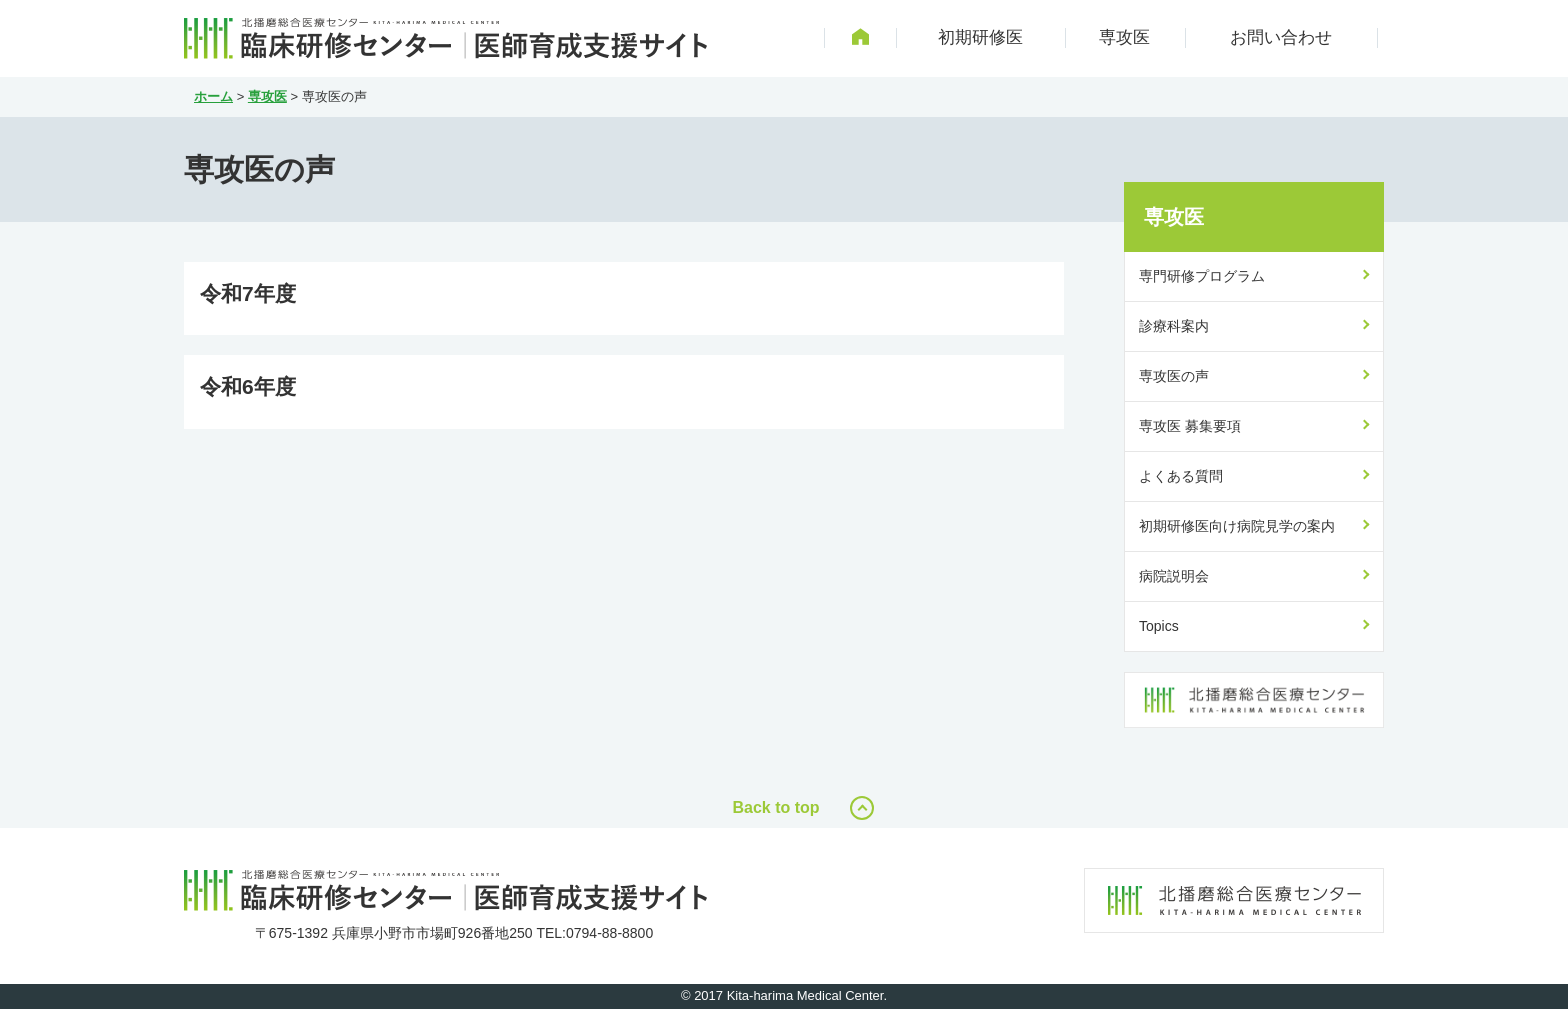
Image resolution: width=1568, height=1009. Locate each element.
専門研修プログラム (1202, 276)
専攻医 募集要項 (1190, 426)
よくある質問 (1181, 476)
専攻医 (1124, 37)
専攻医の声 (1174, 376)
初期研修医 (980, 37)
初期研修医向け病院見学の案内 (1237, 526)
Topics (1159, 626)
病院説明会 (1174, 576)
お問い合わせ (1281, 37)
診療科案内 (1174, 326)
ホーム (213, 96)
